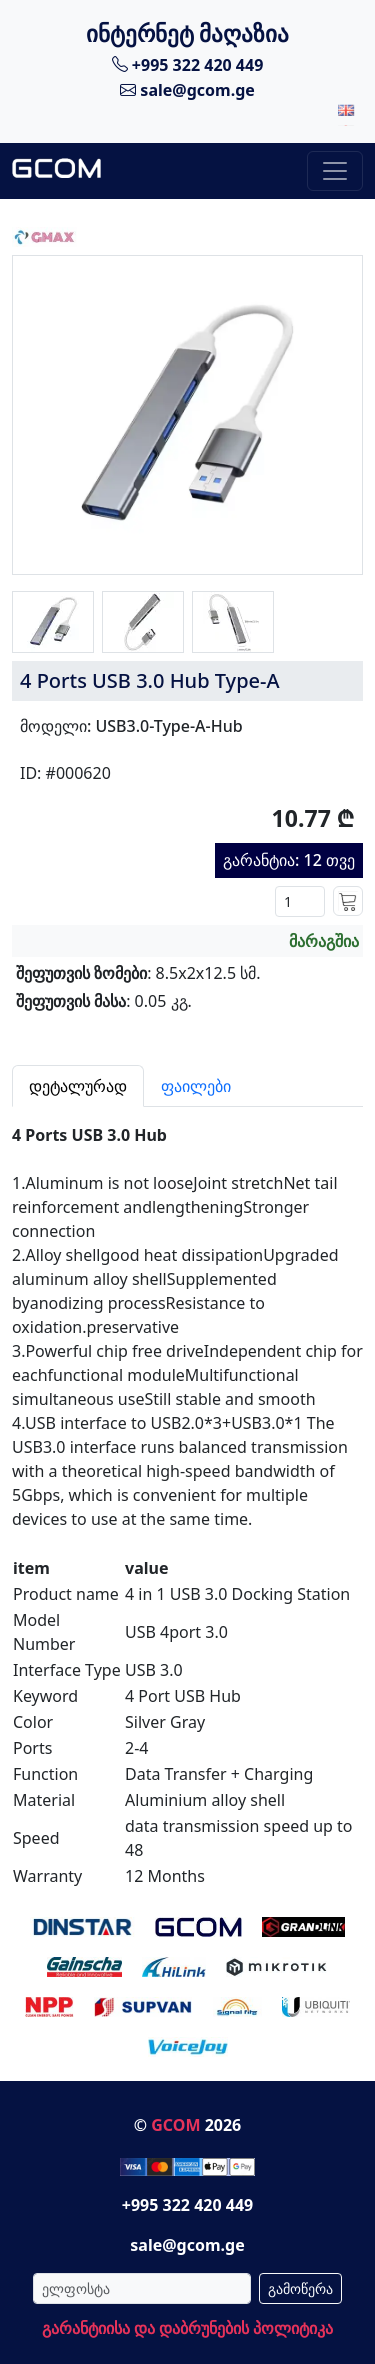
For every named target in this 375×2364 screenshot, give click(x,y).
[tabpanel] (187, 1498)
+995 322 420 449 (188, 64)
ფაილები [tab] (196, 1086)
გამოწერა (300, 2288)
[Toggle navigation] (335, 171)
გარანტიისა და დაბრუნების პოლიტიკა (187, 2328)
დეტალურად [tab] (78, 1086)
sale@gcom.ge (187, 90)
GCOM (175, 2125)
